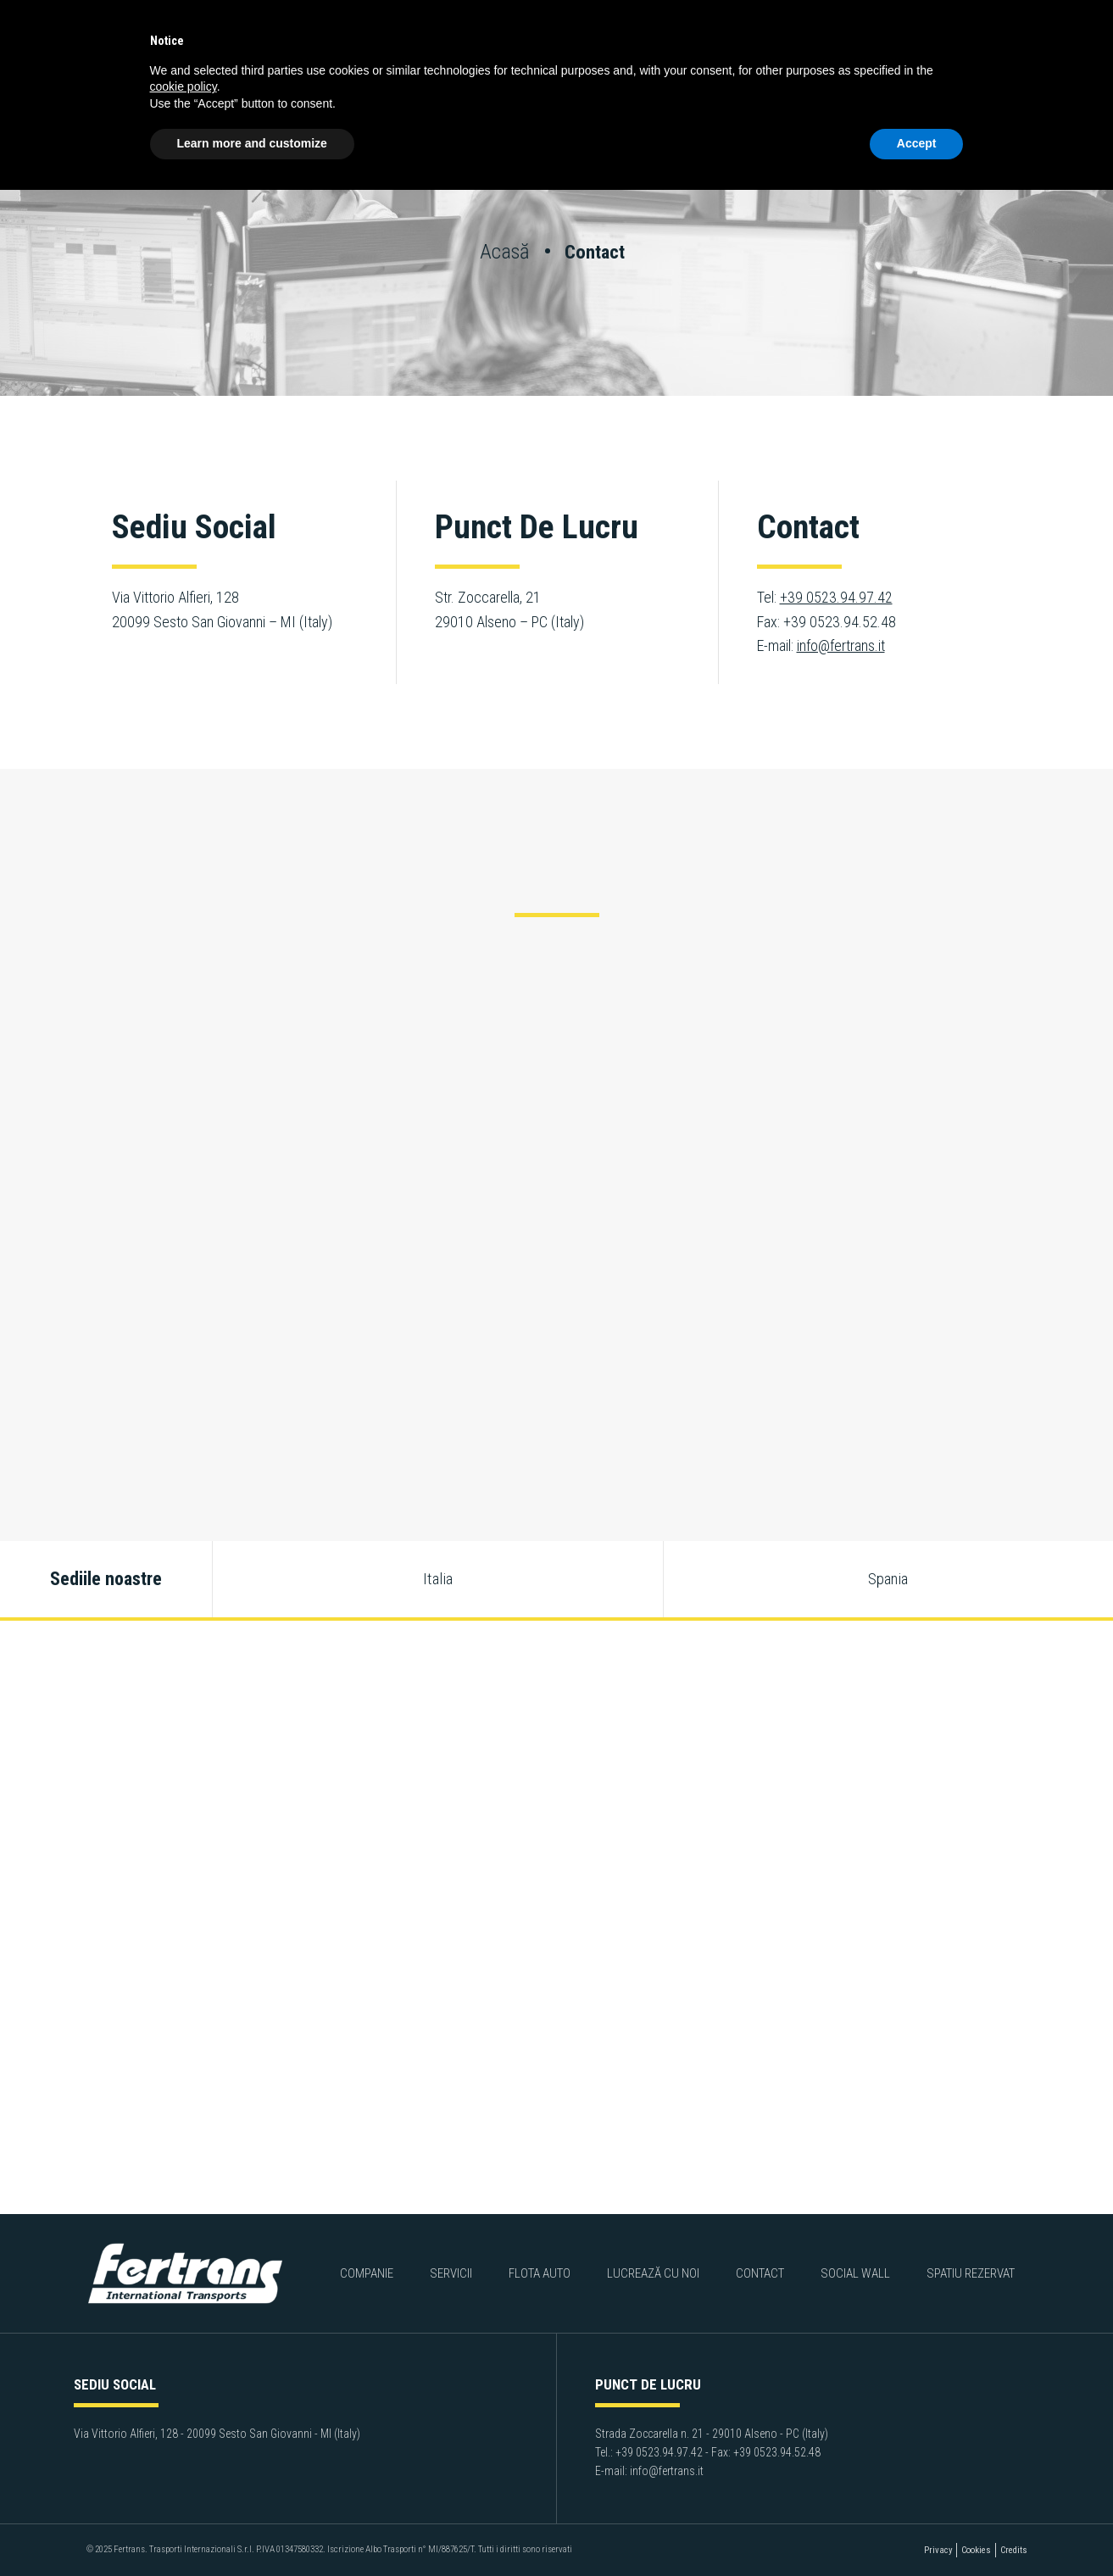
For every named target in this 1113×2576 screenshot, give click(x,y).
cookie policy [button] (183, 86)
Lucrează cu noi (653, 2273)
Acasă (506, 251)
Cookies (976, 2550)
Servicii (451, 2273)
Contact (760, 2273)
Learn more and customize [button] (252, 143)
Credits (1013, 2550)
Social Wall (855, 2273)
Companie (367, 2273)
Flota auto (539, 2273)
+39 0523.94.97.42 (836, 597)
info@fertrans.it (841, 645)
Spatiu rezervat (970, 2273)
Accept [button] (917, 143)
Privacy (937, 2550)
